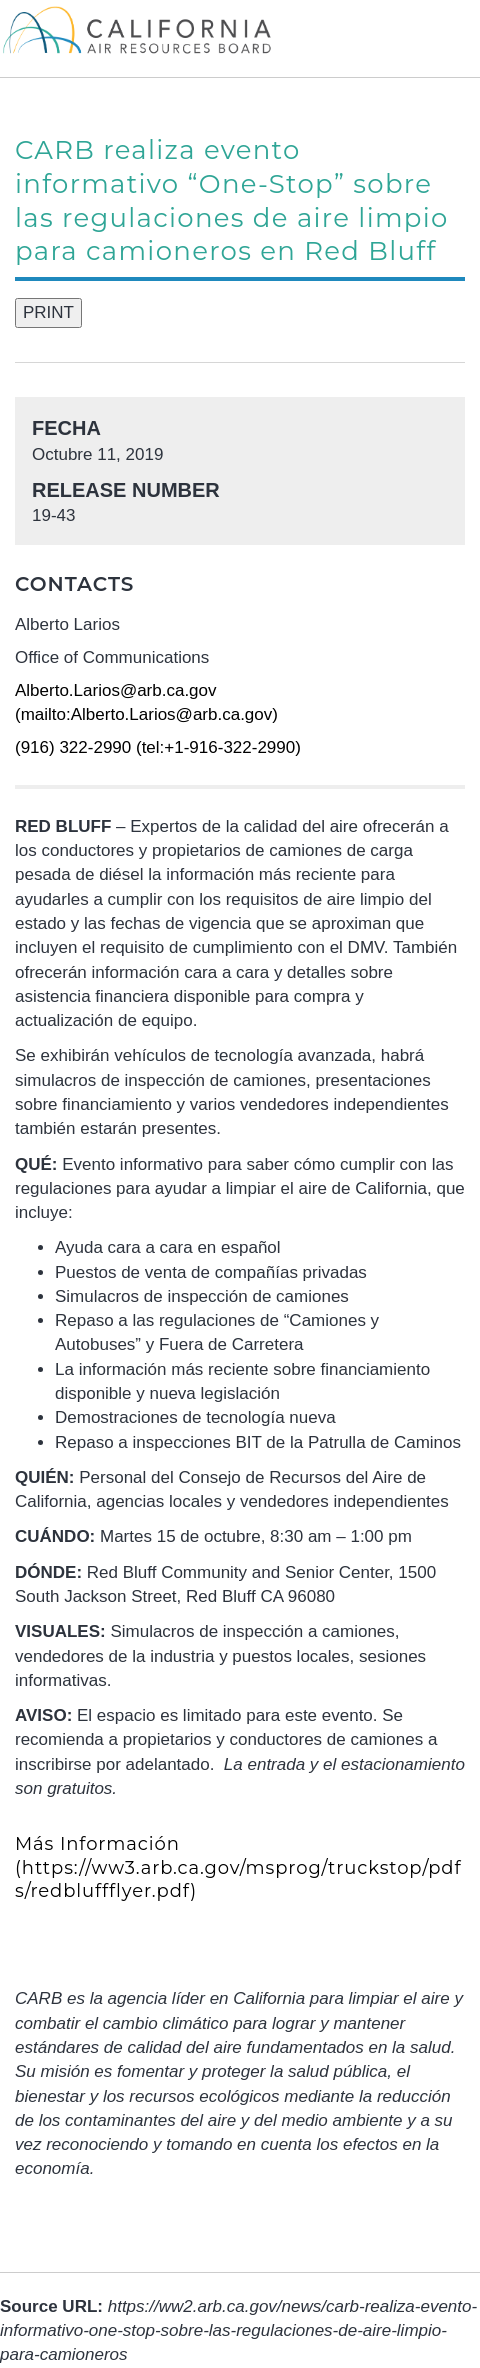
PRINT (48, 312)
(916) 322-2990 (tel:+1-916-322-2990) (158, 747)
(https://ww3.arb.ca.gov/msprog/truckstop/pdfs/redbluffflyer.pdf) (238, 1867)
